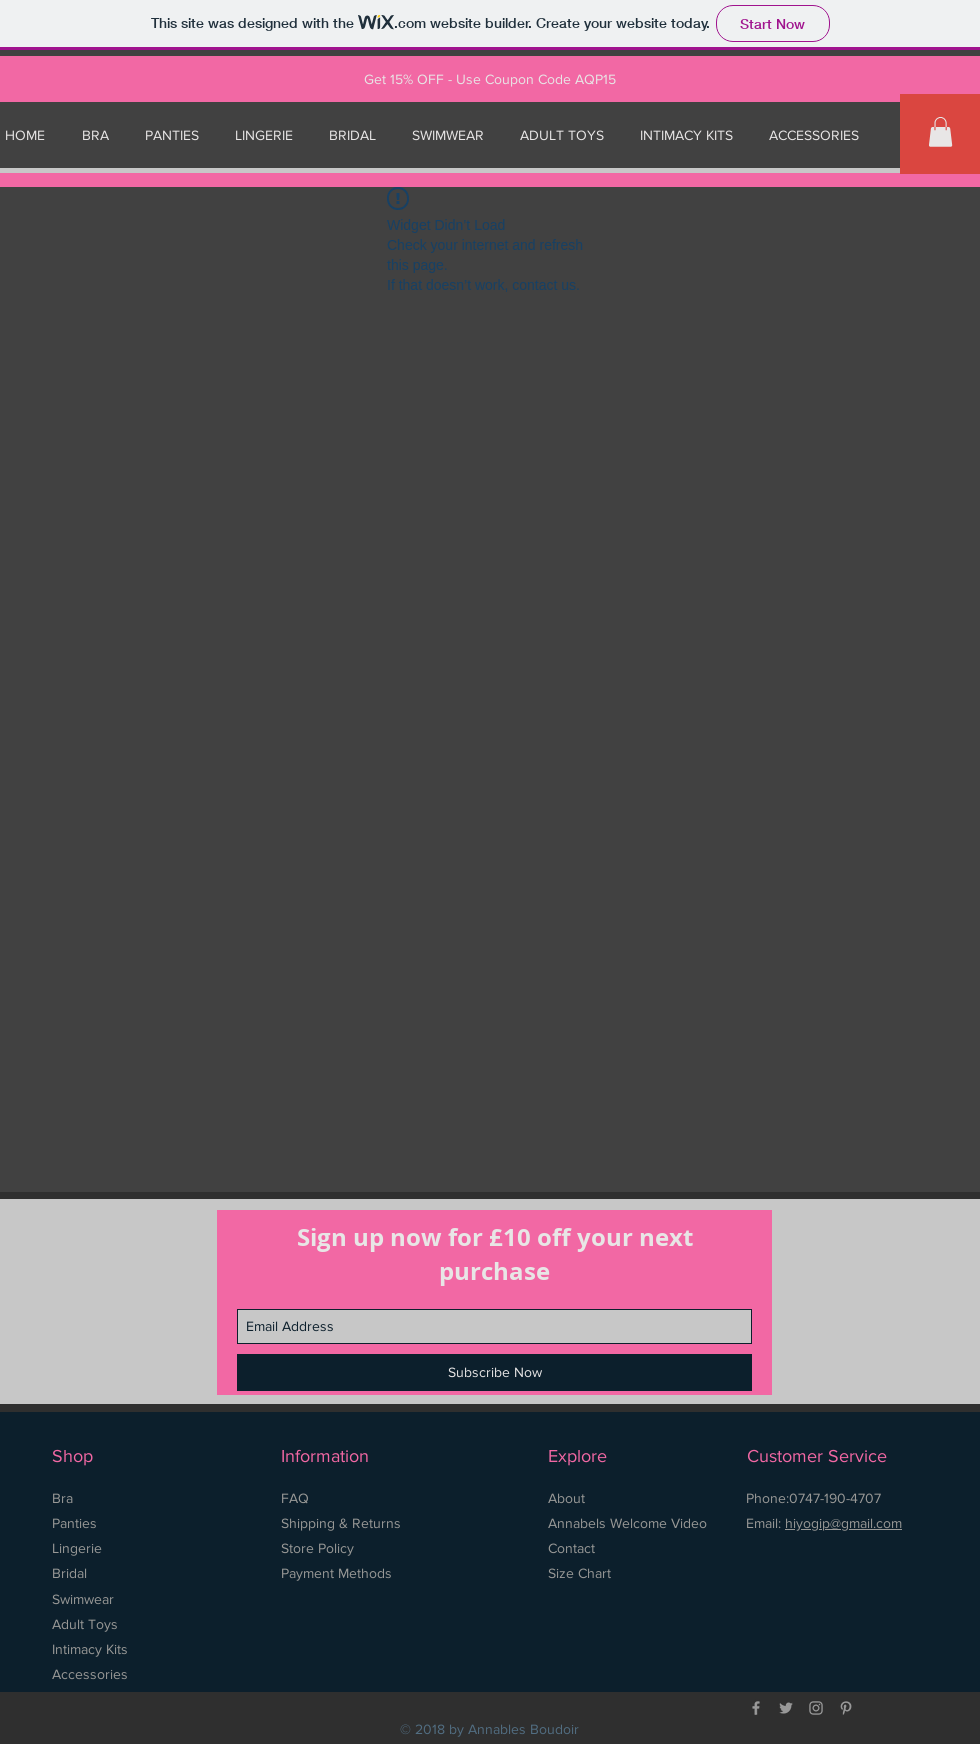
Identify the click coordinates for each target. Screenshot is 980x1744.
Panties (74, 1523)
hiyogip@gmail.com (843, 1523)
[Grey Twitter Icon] (786, 1708)
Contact (571, 1548)
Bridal (69, 1573)
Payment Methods (336, 1573)
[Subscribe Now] (494, 1372)
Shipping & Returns (341, 1523)
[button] (940, 132)
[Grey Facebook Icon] (756, 1708)
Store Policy (319, 1548)
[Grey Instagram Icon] (816, 1708)
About (566, 1498)
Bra (62, 1498)
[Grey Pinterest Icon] (846, 1708)
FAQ (295, 1498)
